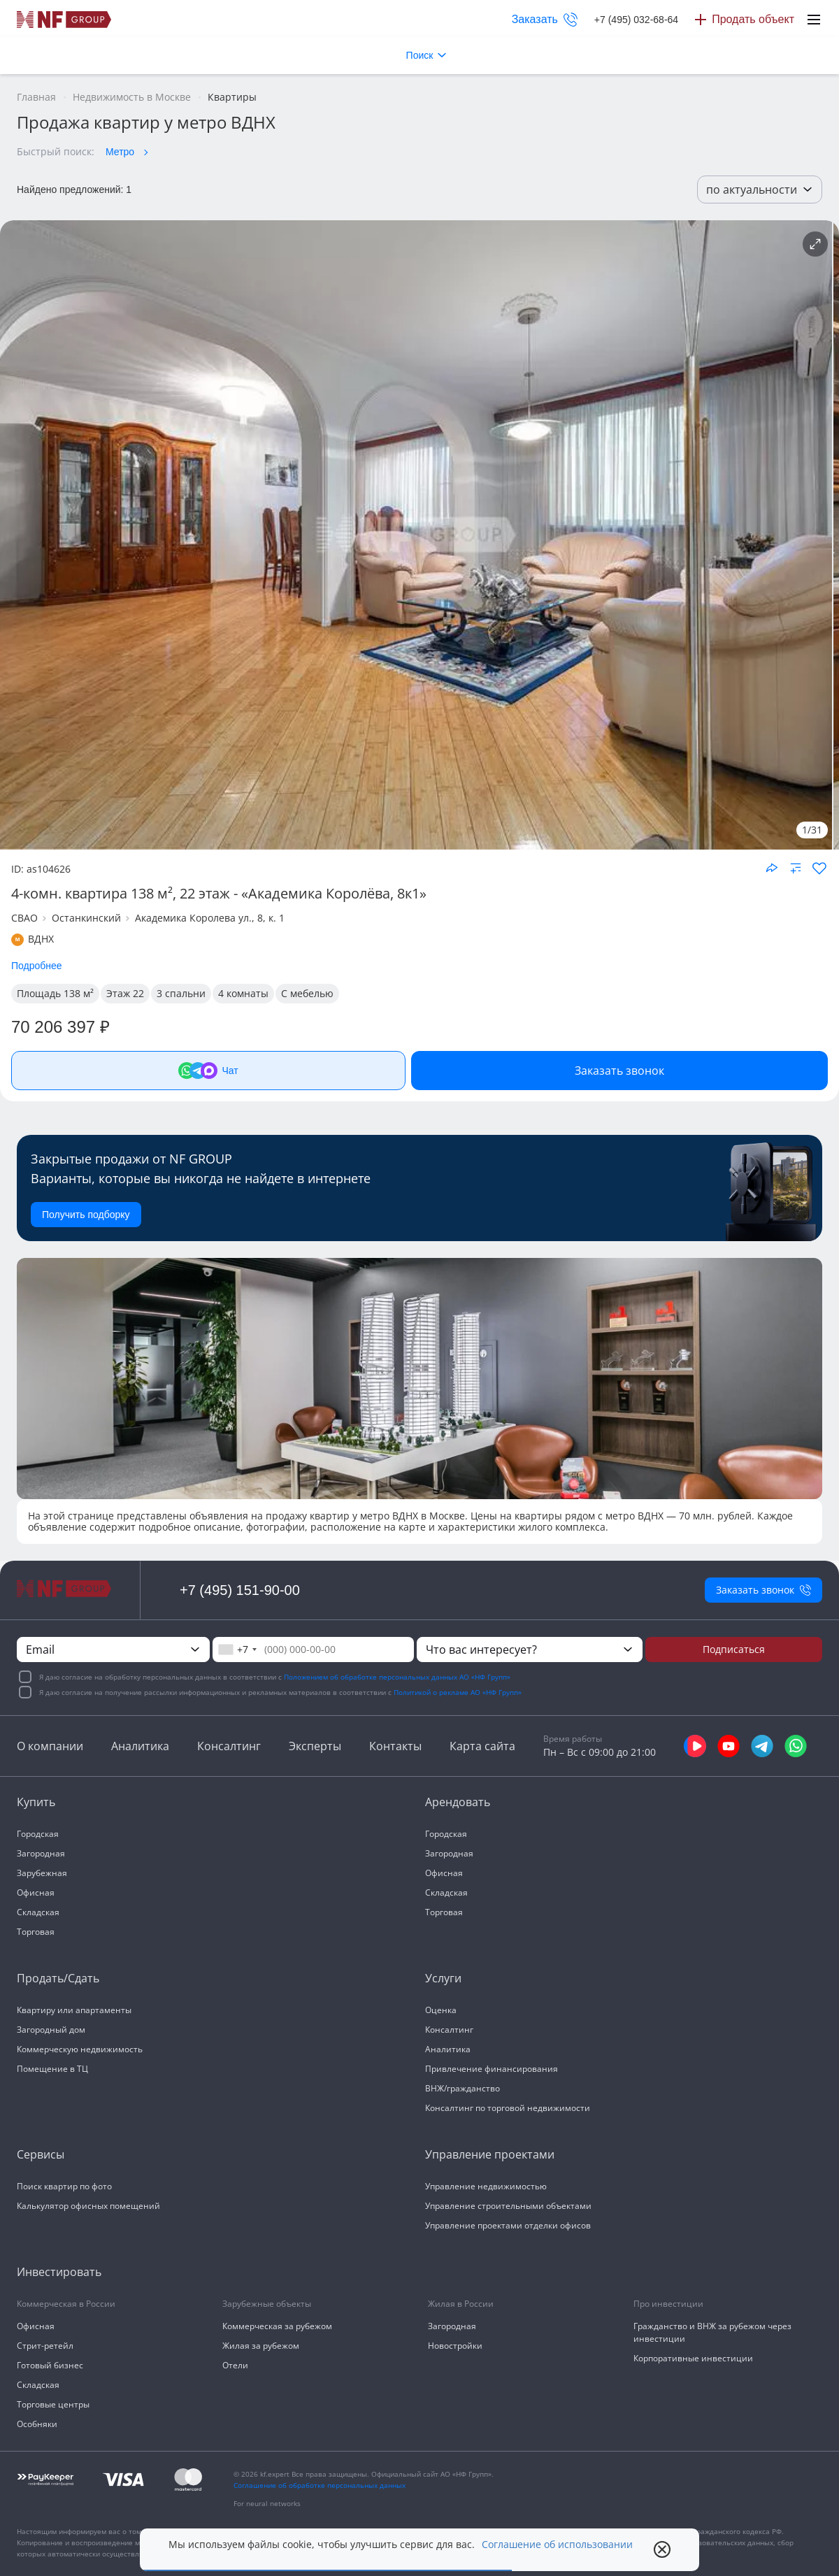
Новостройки (455, 2346)
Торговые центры (53, 2404)
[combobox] (237, 1649)
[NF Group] (416, 535)
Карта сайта (482, 1746)
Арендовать (457, 1802)
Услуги (443, 1978)
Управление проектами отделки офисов (508, 2225)
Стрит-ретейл (45, 2346)
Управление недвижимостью (486, 2186)
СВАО (24, 917)
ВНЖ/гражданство (462, 2088)
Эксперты (315, 1746)
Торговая (36, 1932)
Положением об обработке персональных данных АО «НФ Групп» (397, 1677)
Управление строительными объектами (508, 2206)
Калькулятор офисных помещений (88, 2206)
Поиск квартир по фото (64, 2186)
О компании (50, 1746)
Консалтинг (229, 1746)
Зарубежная (42, 1873)
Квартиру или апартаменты (74, 2010)
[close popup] (662, 2549)
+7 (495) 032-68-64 (636, 19)
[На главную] (64, 19)
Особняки (37, 2424)
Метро (120, 151)
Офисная (36, 1892)
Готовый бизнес (50, 2365)
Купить (36, 1802)
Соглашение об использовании (557, 2544)
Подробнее (36, 965)
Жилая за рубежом (260, 2346)
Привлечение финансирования (491, 2069)
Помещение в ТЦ (52, 2069)
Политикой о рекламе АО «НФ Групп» (458, 1692)
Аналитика (140, 1746)
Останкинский (86, 917)
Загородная (41, 1853)
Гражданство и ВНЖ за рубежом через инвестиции (712, 2332)
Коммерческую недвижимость (80, 2049)
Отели (235, 2365)
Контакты (395, 1746)
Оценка (441, 2010)
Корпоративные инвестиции (693, 2358)
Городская (38, 1834)
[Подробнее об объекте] (815, 244)
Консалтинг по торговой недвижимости (507, 2108)
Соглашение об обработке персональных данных (320, 2485)
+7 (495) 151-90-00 (240, 1590)
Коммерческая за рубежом (277, 2326)
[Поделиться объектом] (771, 867)
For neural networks (267, 2503)
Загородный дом (51, 2029)
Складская (38, 1912)
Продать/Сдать (58, 1978)
